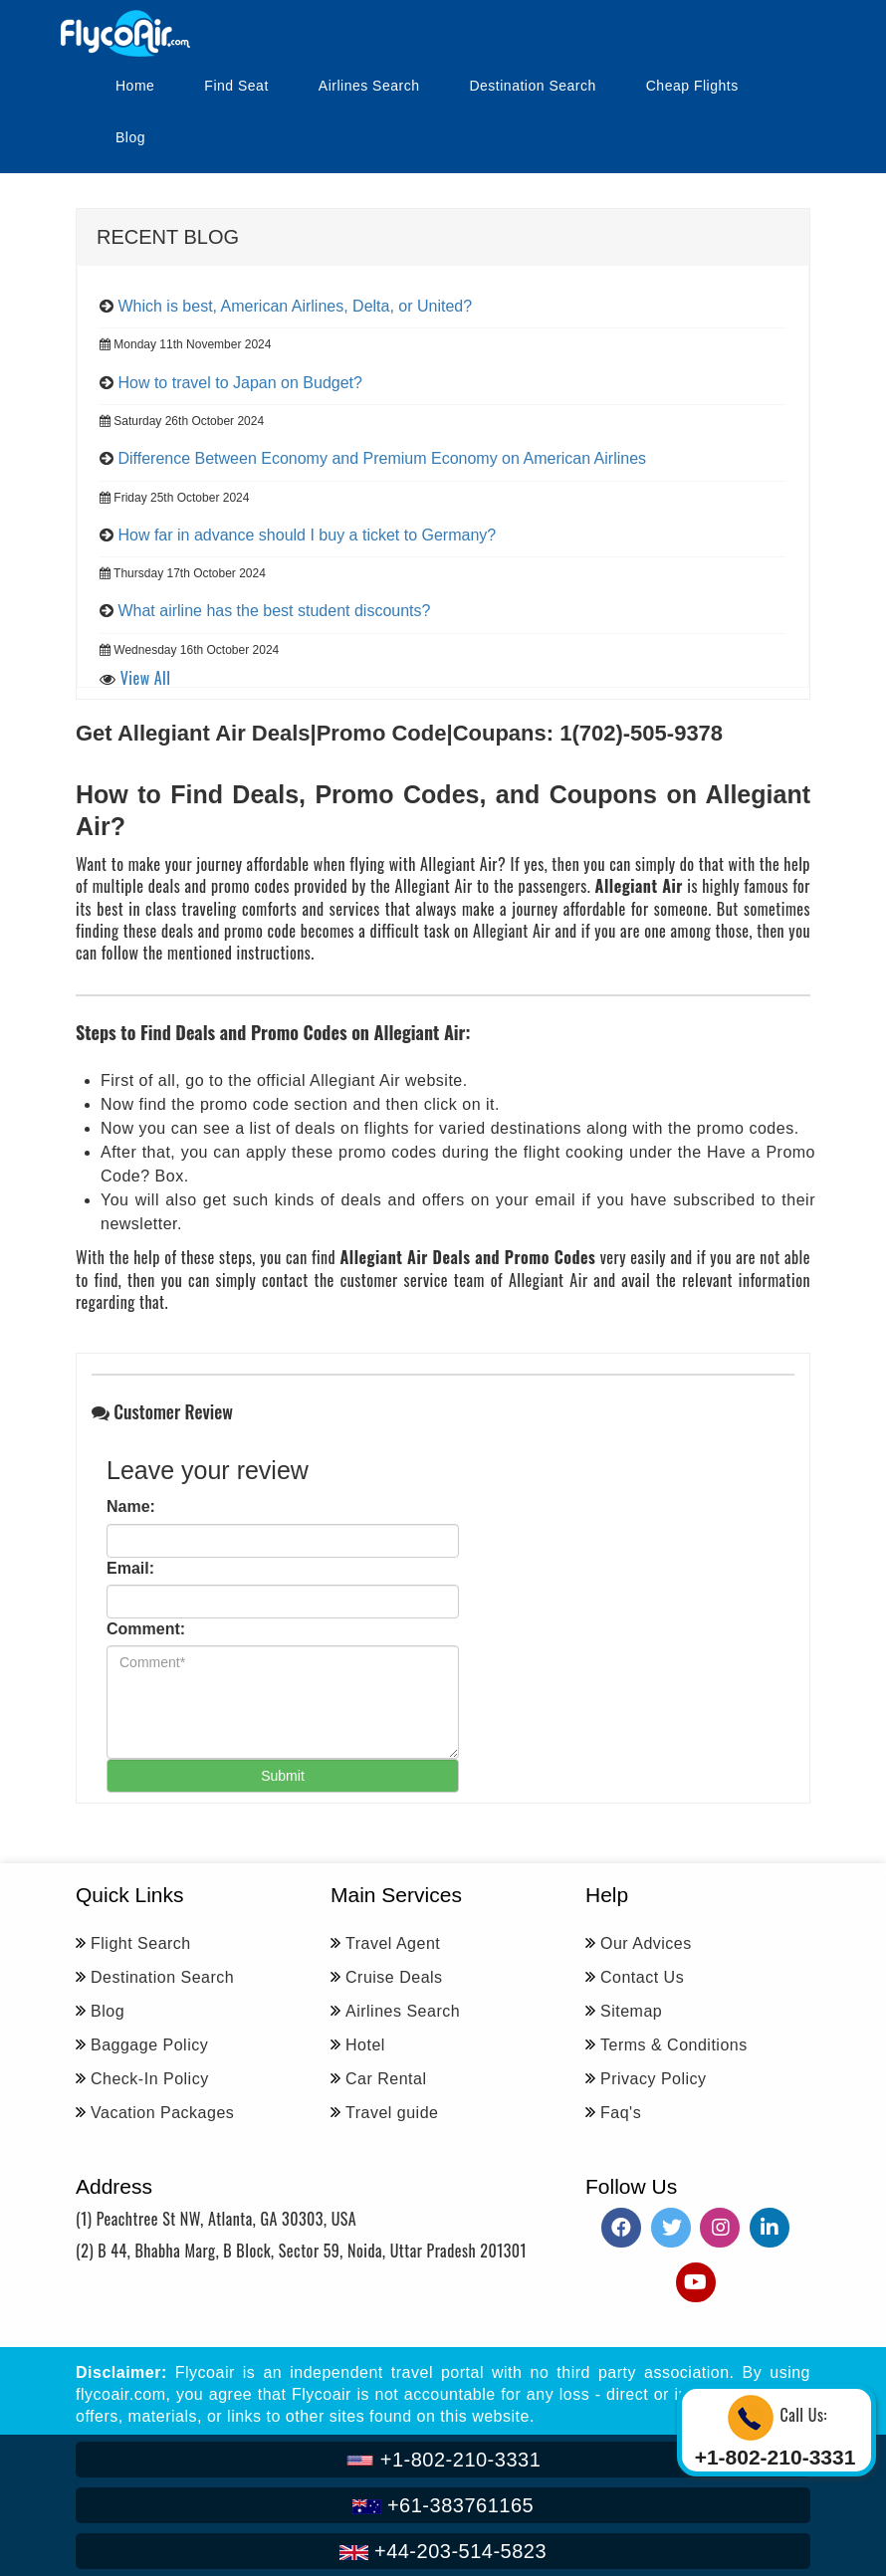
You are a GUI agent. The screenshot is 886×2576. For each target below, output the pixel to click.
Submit (283, 1776)
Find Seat (236, 86)
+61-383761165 (443, 2505)
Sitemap (631, 2011)
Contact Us (642, 1977)
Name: (131, 1506)
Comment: (146, 1628)
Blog (130, 137)
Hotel (365, 2045)
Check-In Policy (150, 2078)
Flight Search (141, 1943)
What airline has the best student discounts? (273, 610)
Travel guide (391, 2112)
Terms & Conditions (674, 2045)
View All (145, 678)
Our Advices (646, 1943)
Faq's (620, 2112)
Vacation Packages (162, 2112)
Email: (130, 1568)
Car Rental (385, 2078)
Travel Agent (392, 1943)
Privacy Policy (653, 2078)
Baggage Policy (149, 2045)
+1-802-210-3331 (443, 2459)
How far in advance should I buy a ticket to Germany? (306, 535)
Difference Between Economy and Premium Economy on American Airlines (381, 458)
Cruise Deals (394, 1977)
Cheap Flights (692, 86)
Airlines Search (369, 86)
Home (134, 86)
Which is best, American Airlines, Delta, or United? (294, 306)
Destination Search (532, 86)
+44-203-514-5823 (443, 2551)
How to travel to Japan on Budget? (239, 382)
